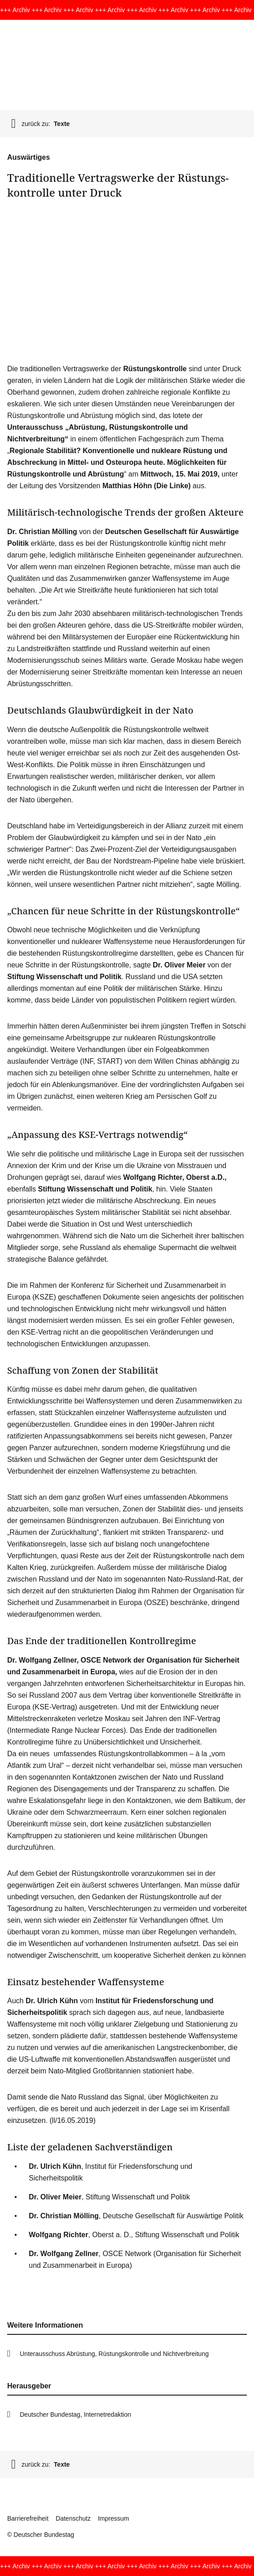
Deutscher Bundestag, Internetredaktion (75, 2414)
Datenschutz (73, 2518)
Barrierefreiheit (28, 2518)
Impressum (113, 2518)
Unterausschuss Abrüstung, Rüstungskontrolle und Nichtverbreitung (114, 2353)
